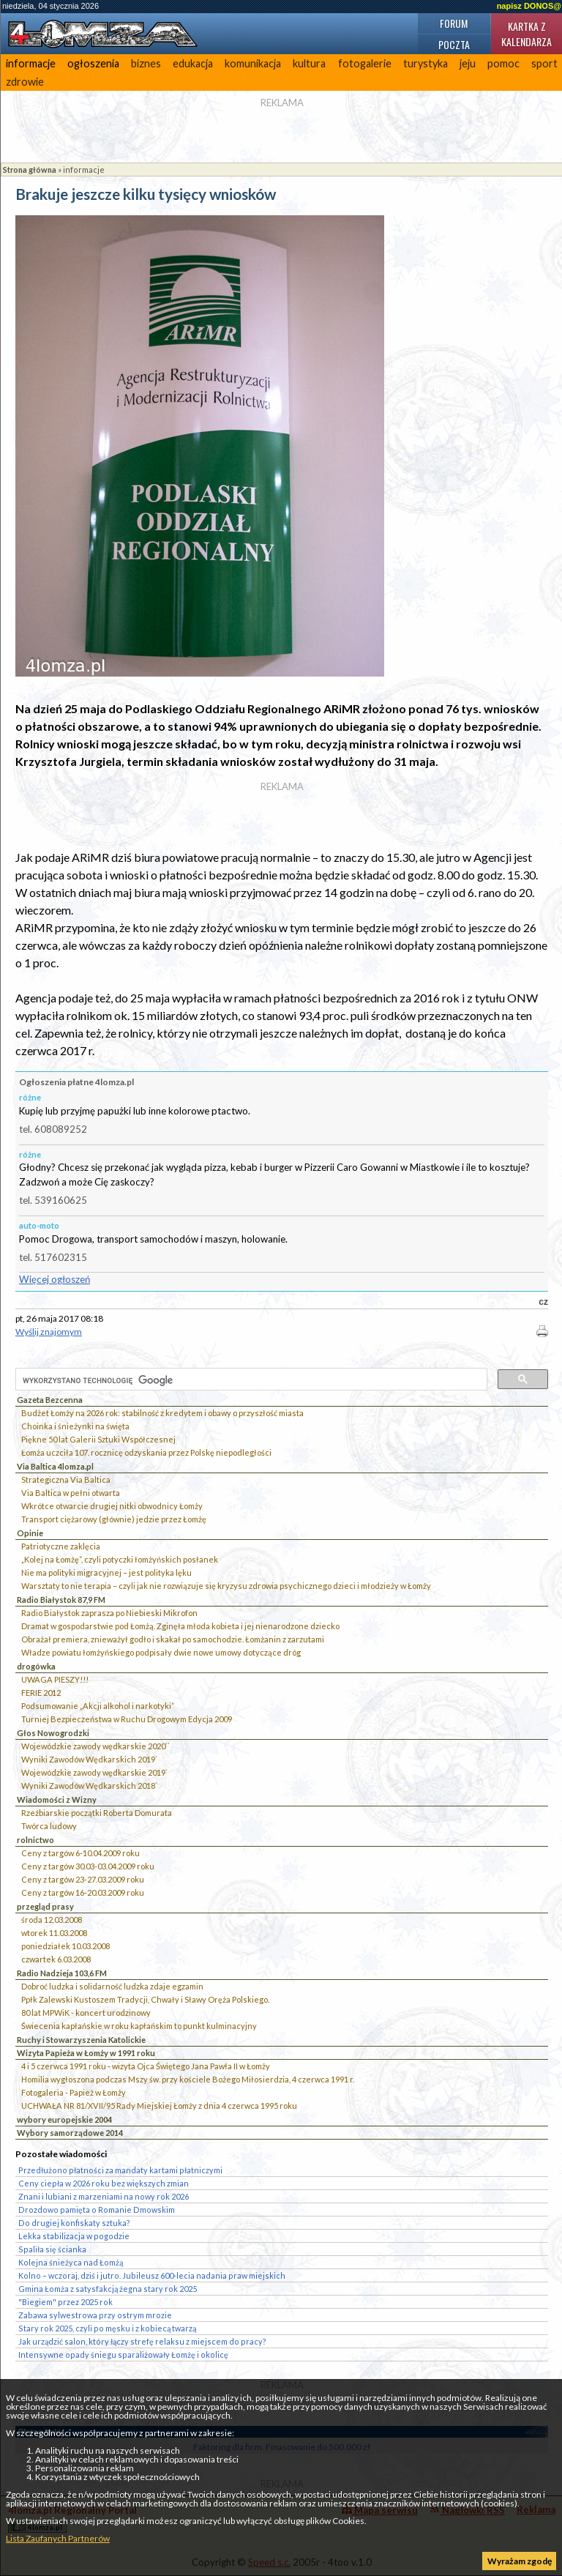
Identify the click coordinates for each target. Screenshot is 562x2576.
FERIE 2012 (41, 1692)
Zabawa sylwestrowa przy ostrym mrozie (95, 2315)
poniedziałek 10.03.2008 (65, 1946)
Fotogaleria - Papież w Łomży (73, 2092)
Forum (454, 23)
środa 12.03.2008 (51, 1919)
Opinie (30, 1533)
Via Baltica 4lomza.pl (55, 1466)
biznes (146, 63)
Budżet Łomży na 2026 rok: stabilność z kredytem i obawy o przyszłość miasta (162, 1413)
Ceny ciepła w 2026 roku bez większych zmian (103, 2183)
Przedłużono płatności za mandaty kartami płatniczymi (120, 2170)
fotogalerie (364, 63)
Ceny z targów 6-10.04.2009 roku (80, 1853)
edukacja (193, 63)
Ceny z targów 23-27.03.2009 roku (82, 1879)
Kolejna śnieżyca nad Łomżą (70, 2262)
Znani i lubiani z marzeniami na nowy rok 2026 (103, 2196)
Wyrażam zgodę (519, 2560)
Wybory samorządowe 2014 (70, 2132)
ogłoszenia (93, 63)
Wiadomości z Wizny (57, 1799)
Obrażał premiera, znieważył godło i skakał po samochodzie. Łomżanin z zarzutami (172, 1639)
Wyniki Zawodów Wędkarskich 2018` (89, 1785)
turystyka (425, 63)
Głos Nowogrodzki (53, 1733)
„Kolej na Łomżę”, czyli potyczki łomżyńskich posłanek (119, 1559)
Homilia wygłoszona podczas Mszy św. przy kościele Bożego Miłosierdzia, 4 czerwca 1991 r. (187, 2079)
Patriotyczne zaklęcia (60, 1546)
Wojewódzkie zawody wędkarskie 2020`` (95, 1746)
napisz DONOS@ (529, 5)
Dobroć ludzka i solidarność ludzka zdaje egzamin (112, 1986)
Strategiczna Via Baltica (65, 1479)
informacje (31, 63)
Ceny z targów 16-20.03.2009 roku (82, 1892)
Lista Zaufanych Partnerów (58, 2538)
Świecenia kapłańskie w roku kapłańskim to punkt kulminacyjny (139, 2025)
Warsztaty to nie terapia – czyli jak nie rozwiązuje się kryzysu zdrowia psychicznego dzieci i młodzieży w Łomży (226, 1585)
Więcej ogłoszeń (54, 1279)
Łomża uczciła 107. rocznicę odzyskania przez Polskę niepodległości (146, 1452)
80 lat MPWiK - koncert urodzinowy (86, 2012)
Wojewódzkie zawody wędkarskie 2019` (94, 1772)
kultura (309, 63)
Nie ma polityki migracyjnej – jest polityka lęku (106, 1572)
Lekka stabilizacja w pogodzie (74, 2236)
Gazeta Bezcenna (50, 1399)
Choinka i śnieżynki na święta (75, 1426)
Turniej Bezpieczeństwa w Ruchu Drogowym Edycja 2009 (126, 1719)
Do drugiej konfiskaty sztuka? (74, 2222)
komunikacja (253, 63)
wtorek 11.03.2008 (54, 1932)
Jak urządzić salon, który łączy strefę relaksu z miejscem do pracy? (142, 2341)
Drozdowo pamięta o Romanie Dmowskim (96, 2209)
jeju (468, 63)
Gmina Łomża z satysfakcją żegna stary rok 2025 (107, 2288)
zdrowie (25, 81)
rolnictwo (35, 1839)
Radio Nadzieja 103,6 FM (62, 1973)
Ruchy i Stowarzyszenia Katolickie (81, 2039)
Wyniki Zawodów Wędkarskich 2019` (89, 1759)
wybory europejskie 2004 (64, 2119)
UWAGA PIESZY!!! (55, 1679)
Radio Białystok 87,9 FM (61, 1599)
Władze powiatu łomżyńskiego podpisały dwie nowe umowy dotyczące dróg (161, 1652)
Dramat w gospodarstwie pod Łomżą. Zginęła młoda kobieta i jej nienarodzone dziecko (180, 1626)
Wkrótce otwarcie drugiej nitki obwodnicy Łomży (112, 1506)
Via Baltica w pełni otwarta (70, 1492)
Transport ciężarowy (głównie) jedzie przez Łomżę (113, 1519)
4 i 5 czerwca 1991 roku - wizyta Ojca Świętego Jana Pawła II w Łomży (145, 2066)
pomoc (503, 63)
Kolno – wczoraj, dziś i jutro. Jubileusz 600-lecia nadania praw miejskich (151, 2275)
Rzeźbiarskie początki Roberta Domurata (96, 1812)
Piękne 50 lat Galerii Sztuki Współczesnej (98, 1439)
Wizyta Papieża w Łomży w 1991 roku (86, 2053)
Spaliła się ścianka (52, 2249)
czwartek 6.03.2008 (56, 1959)
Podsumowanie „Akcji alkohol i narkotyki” (97, 1705)
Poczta (454, 44)
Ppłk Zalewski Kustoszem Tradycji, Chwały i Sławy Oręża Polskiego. (145, 1999)
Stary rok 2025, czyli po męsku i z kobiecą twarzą (107, 2328)
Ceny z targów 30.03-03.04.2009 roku (87, 1866)
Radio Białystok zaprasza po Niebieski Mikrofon (109, 1613)
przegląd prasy (45, 1906)
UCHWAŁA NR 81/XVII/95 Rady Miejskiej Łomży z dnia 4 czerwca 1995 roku (159, 2105)
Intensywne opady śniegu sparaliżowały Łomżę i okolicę (123, 2354)
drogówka (36, 1666)
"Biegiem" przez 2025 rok (65, 2302)
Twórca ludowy (49, 1826)
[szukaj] (250, 1380)
